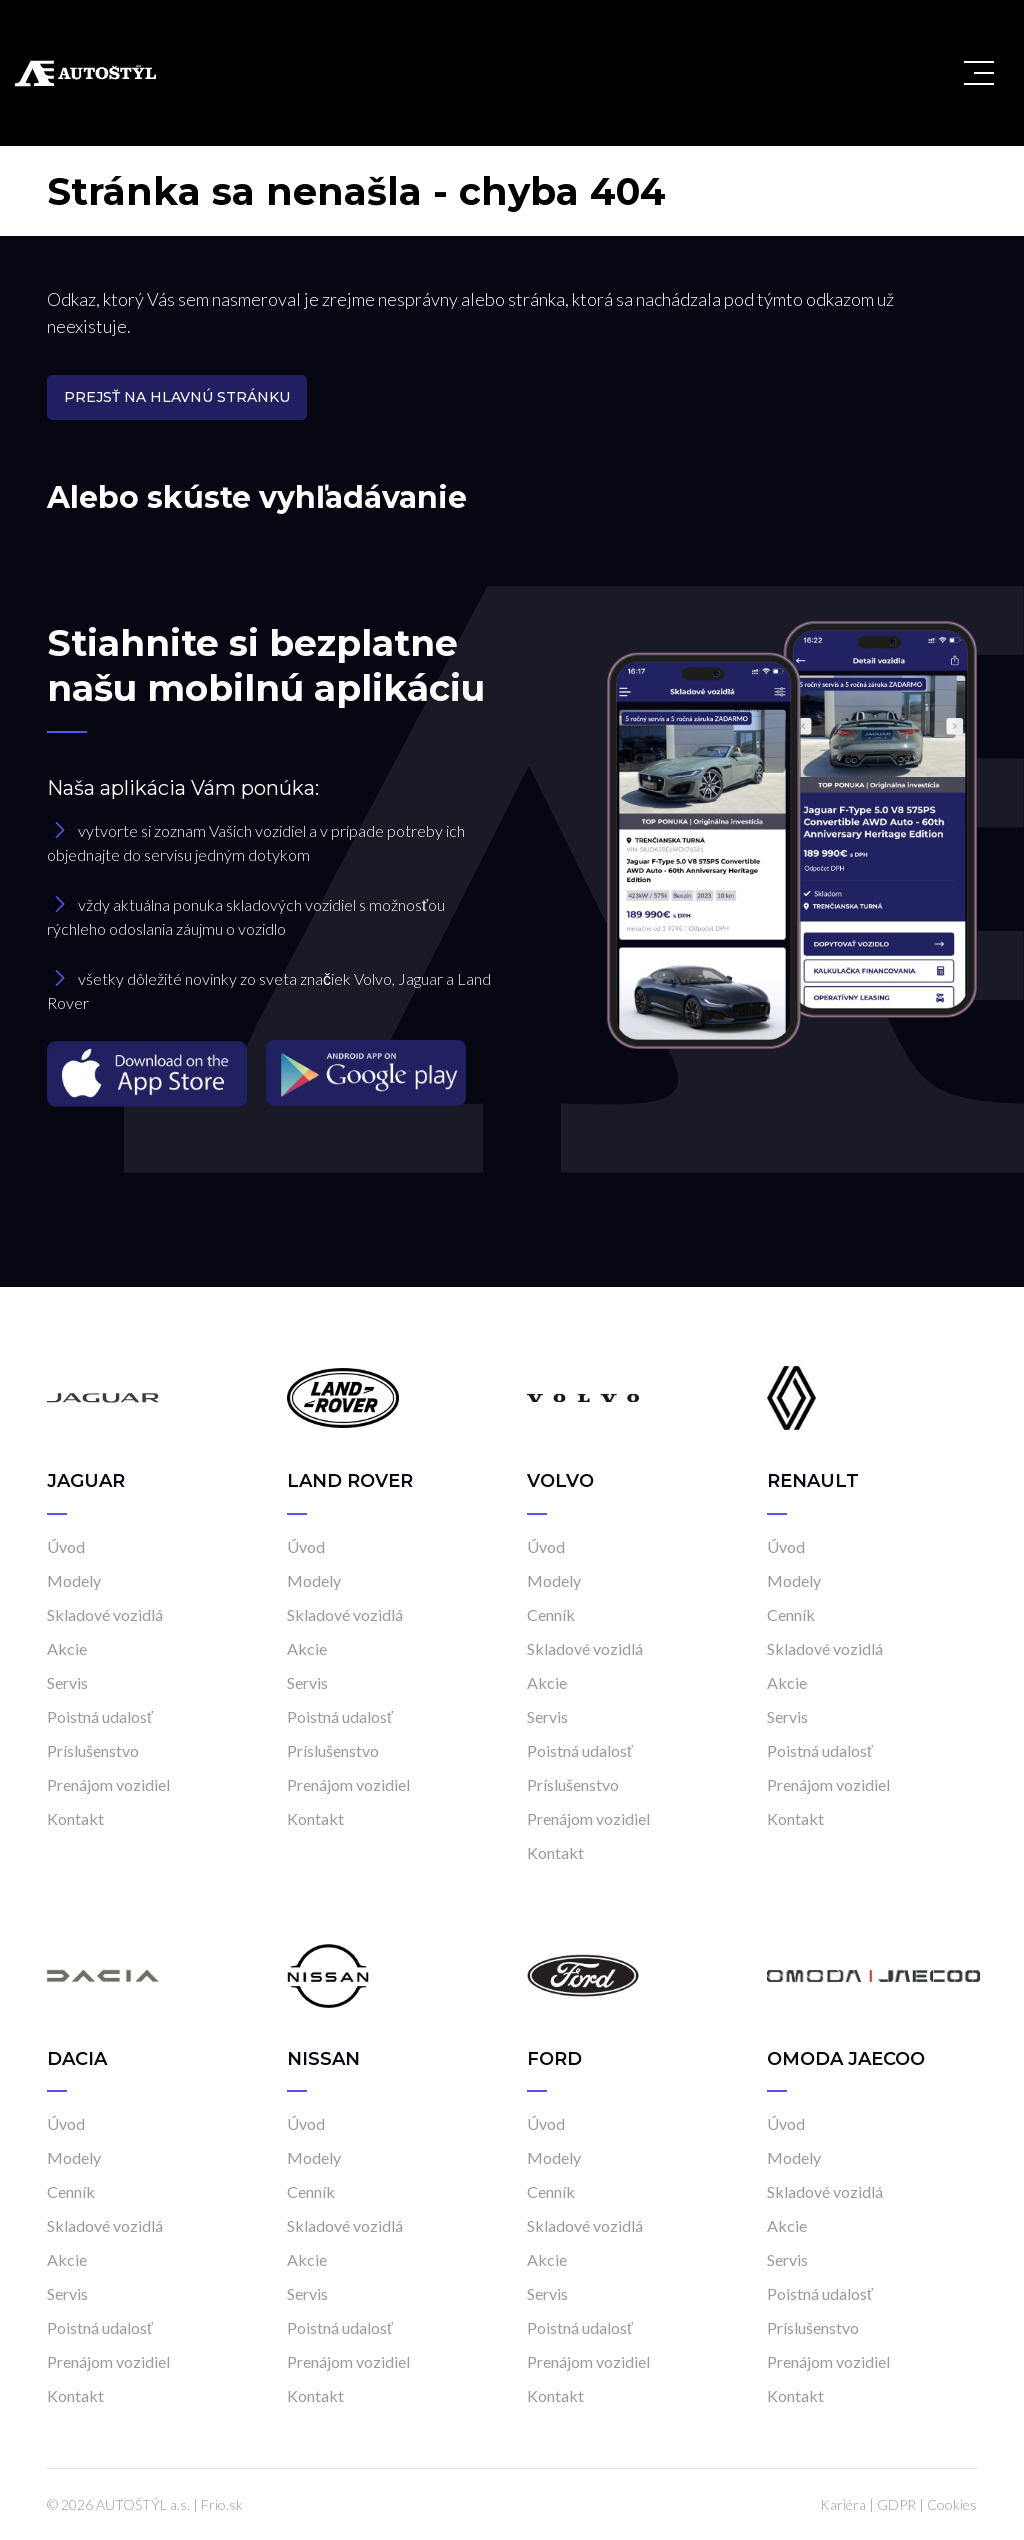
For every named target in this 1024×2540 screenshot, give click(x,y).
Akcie (67, 1648)
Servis (67, 1682)
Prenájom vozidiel (108, 1784)
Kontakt (75, 1818)
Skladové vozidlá (105, 1614)
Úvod (66, 1546)
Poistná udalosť (100, 1716)
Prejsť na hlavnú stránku (177, 397)
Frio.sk (222, 2504)
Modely (74, 1580)
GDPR (896, 2504)
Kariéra (843, 2504)
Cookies (952, 2504)
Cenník (551, 1614)
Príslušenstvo (93, 1750)
